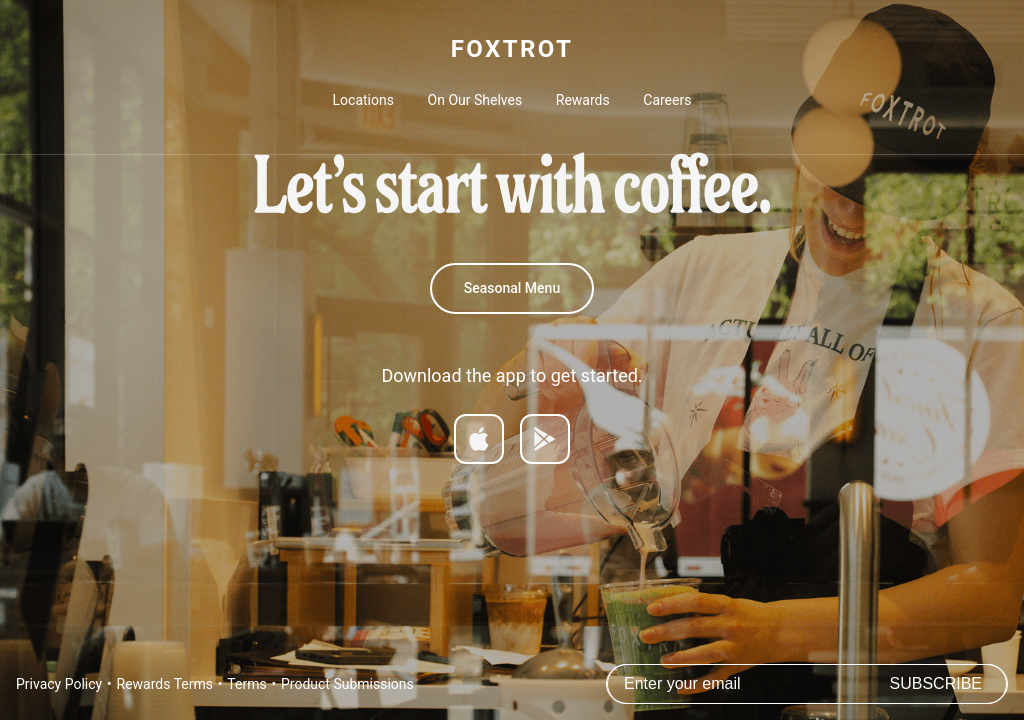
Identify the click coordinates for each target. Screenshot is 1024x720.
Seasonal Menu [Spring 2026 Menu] (512, 288)
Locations (363, 100)
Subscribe (936, 683)
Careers (667, 100)
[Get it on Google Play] (545, 439)
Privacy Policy (59, 684)
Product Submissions (347, 684)
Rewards (583, 100)
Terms (246, 684)
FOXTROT (512, 49)
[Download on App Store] (479, 439)
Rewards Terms (165, 684)
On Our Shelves (475, 100)
